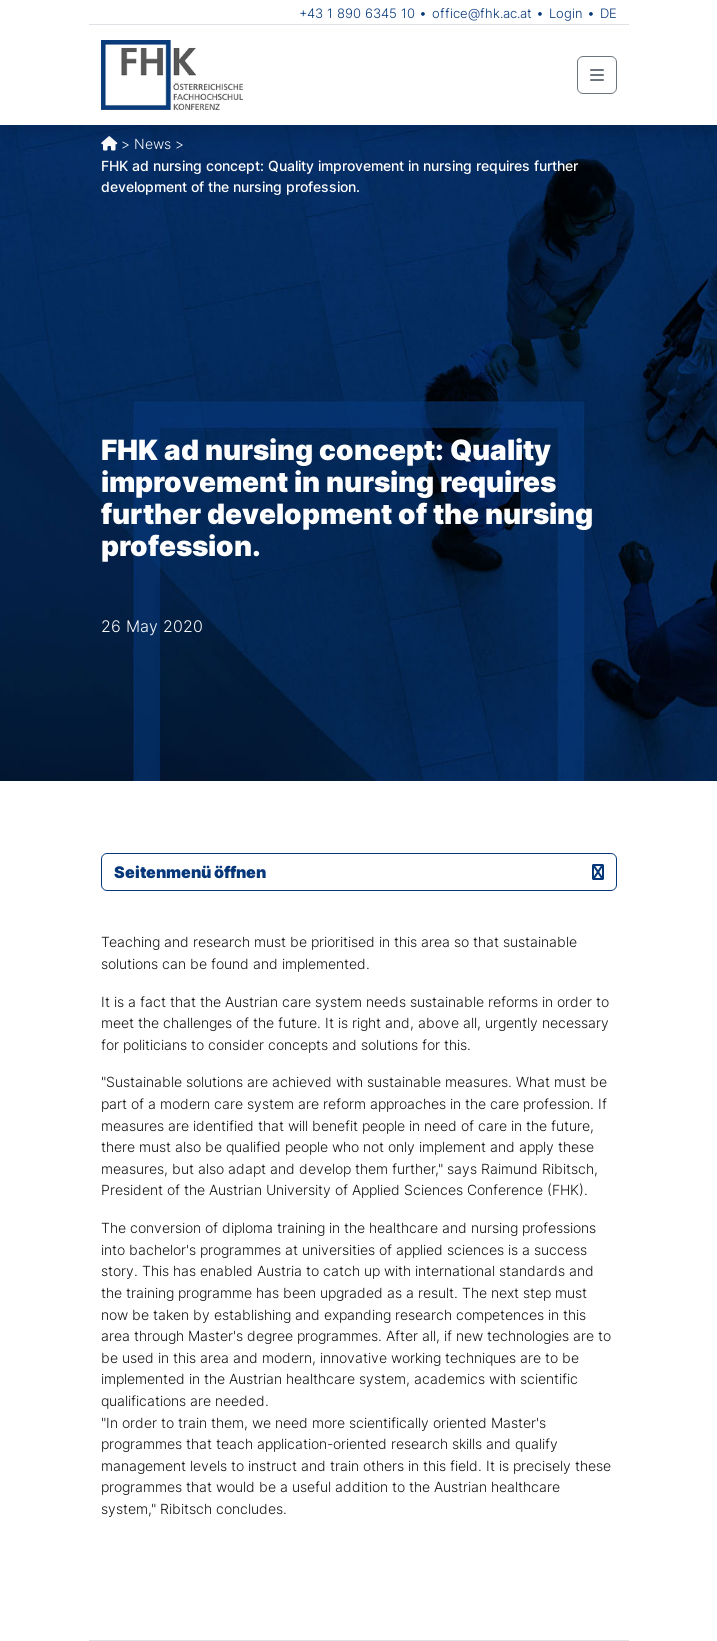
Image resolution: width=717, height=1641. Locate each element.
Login (566, 13)
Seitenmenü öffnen (359, 872)
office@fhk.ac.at (482, 13)
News (152, 143)
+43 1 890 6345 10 (357, 13)
